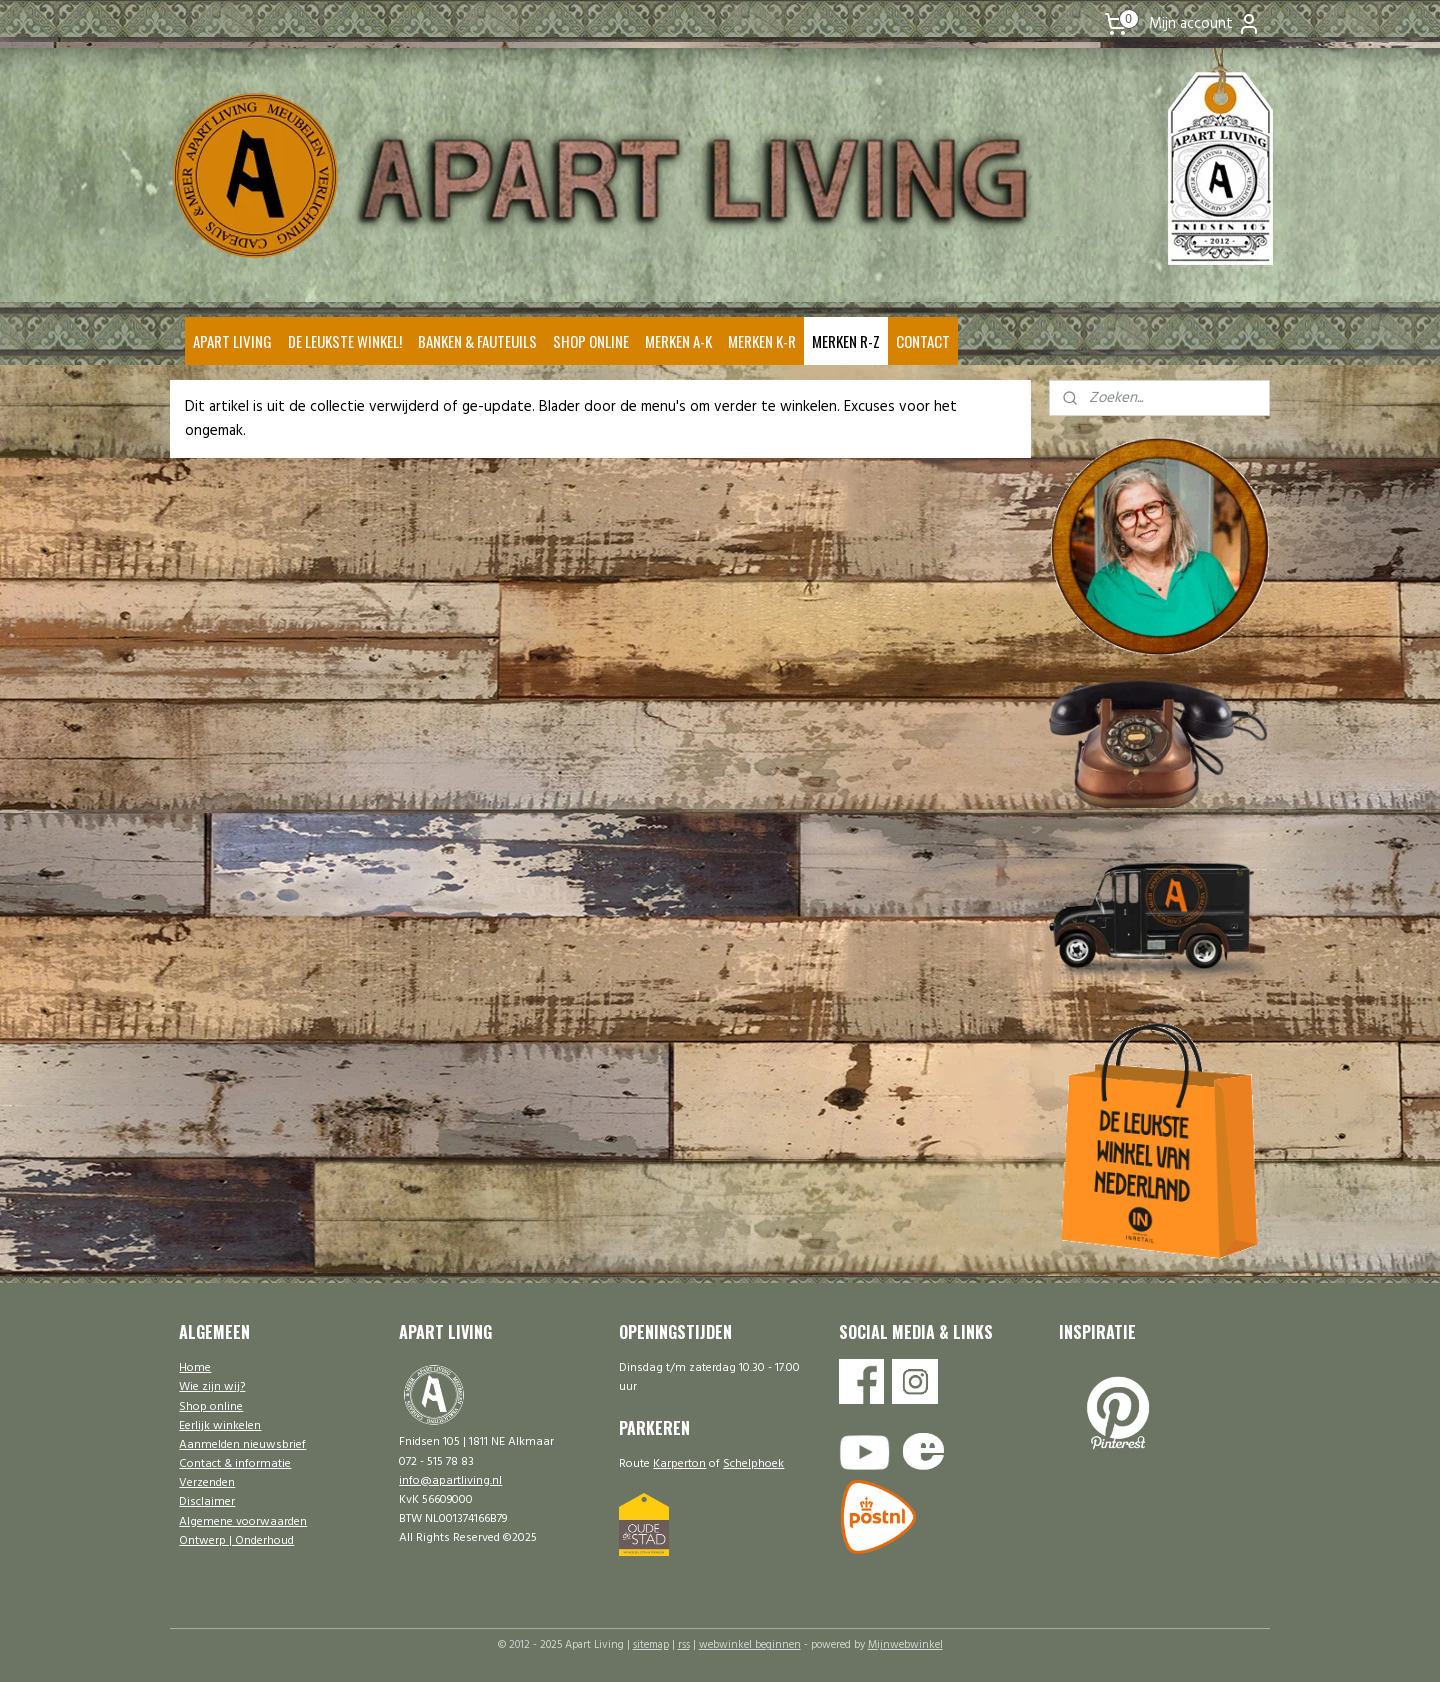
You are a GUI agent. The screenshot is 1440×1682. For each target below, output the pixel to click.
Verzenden (207, 1483)
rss (684, 1645)
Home (195, 1368)
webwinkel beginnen (750, 1645)
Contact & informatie (235, 1464)
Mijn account (1205, 24)
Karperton (679, 1464)
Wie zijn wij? (212, 1387)
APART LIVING (232, 341)
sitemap (651, 1645)
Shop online (211, 1407)
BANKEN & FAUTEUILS (477, 341)
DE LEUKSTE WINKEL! (345, 341)
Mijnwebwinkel (905, 1645)
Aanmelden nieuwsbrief (242, 1445)
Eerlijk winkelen (220, 1426)
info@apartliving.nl (450, 1481)
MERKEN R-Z (846, 341)
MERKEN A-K (678, 341)
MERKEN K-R (762, 341)
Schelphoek (753, 1464)
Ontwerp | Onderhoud (236, 1541)
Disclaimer (207, 1502)
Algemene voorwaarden (243, 1522)
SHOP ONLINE (591, 341)
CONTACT (923, 341)
